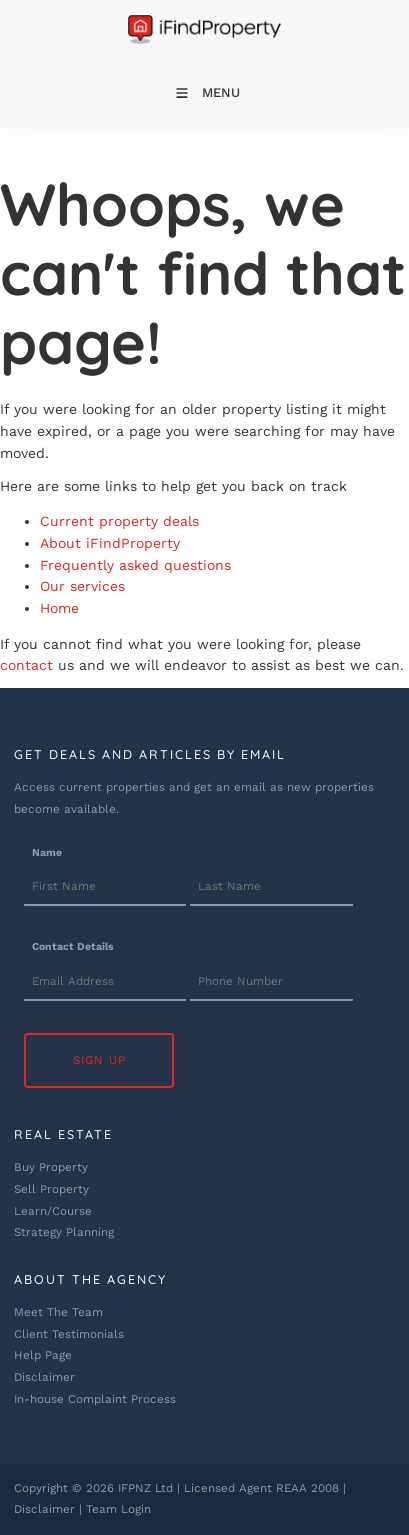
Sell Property (51, 1189)
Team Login (118, 1509)
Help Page (43, 1355)
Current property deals (119, 521)
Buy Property (51, 1167)
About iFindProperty (110, 543)
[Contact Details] (105, 982)
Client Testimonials (69, 1334)
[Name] (105, 887)
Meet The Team (58, 1312)
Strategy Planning (64, 1232)
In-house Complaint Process (95, 1399)
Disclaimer (44, 1377)
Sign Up (99, 1060)
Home (59, 608)
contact (26, 665)
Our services (82, 586)
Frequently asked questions (135, 565)
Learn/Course (53, 1211)
